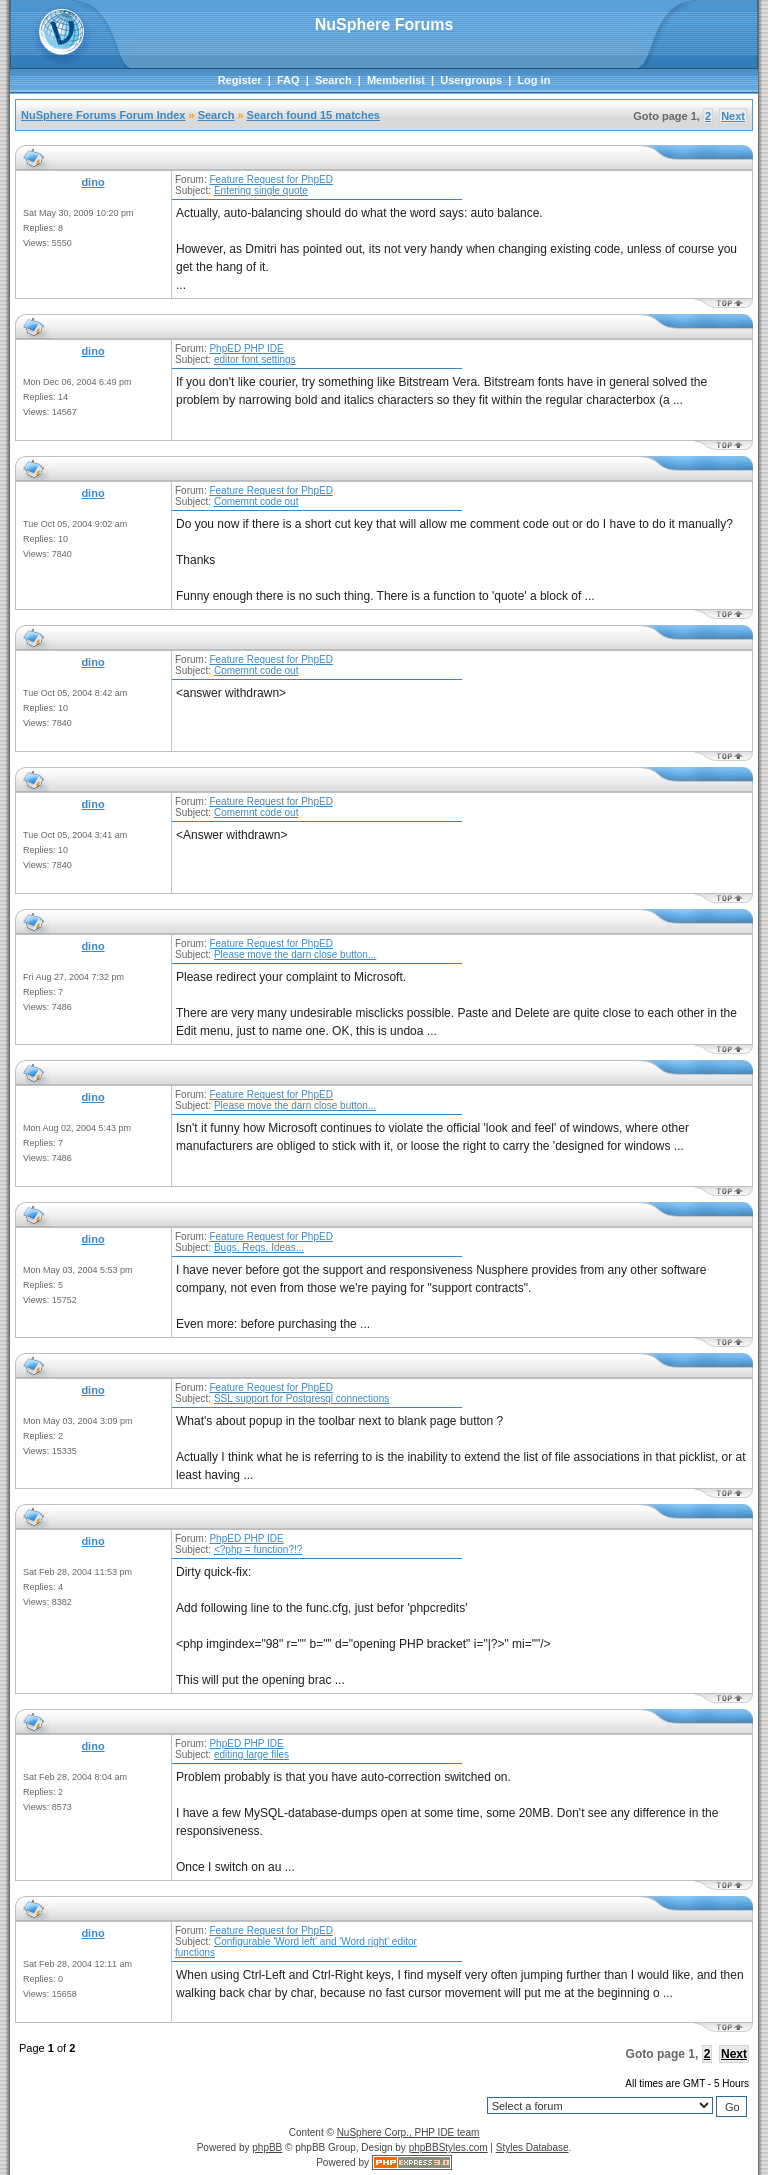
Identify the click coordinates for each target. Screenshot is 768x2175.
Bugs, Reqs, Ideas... (259, 1247)
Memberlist (396, 80)
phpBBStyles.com (448, 2147)
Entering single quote (261, 190)
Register (240, 80)
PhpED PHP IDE (246, 348)
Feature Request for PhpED (270, 179)
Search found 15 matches (313, 115)
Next (733, 116)
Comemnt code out (256, 501)
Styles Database (532, 2147)
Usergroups (471, 80)
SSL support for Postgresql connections (301, 1398)
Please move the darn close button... (295, 954)
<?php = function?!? (258, 1549)
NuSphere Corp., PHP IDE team (408, 2132)
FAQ (288, 80)
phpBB (267, 2147)
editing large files (251, 1754)
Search (333, 80)
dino (92, 182)
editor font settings (255, 359)
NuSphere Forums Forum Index (103, 115)
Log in (533, 80)
